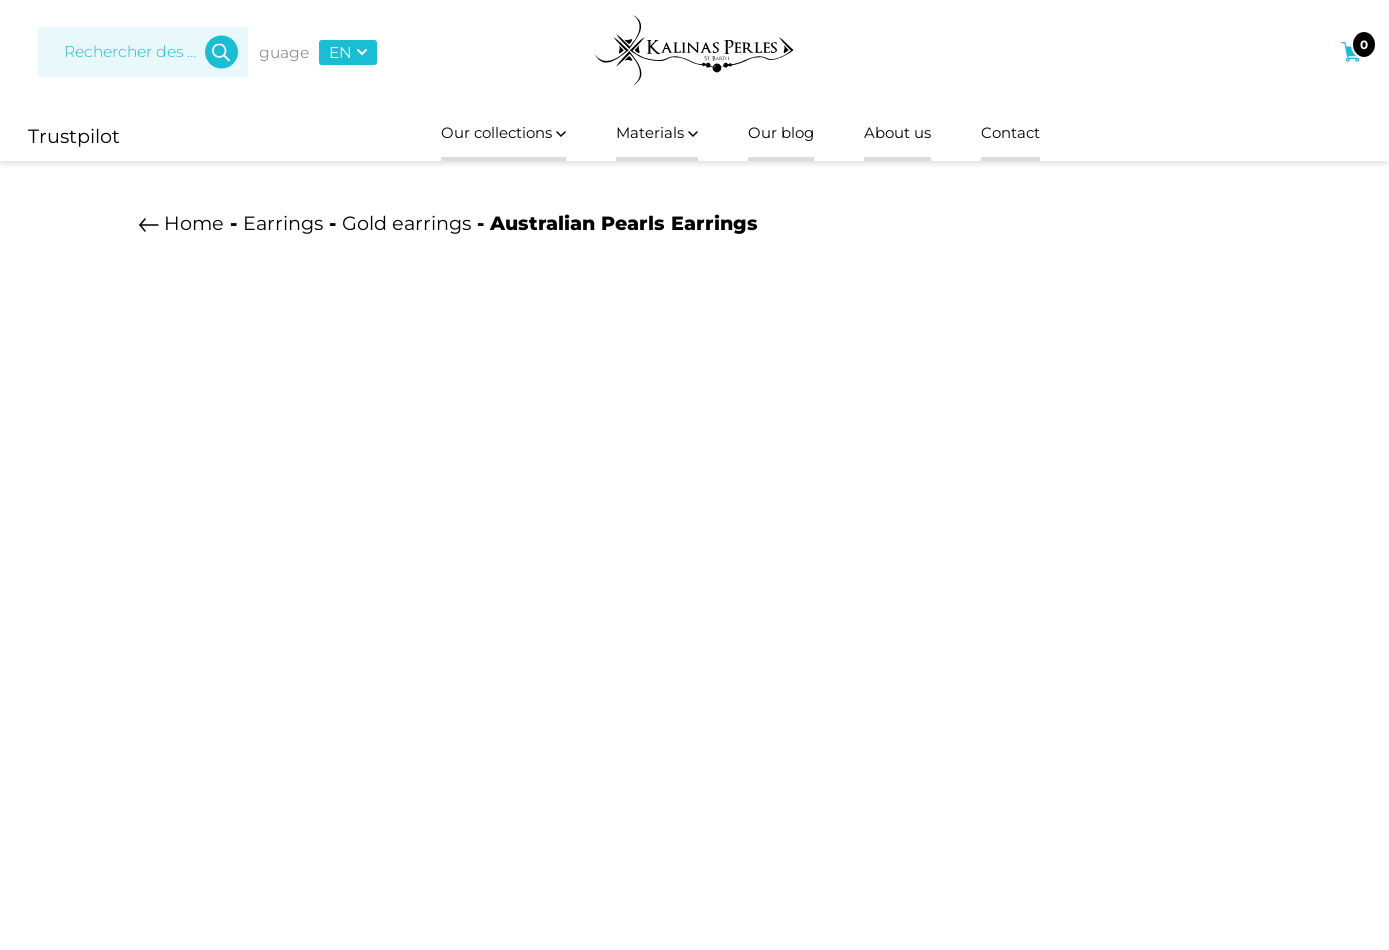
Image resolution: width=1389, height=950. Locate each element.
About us (925, 136)
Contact (1057, 136)
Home (194, 229)
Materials (646, 136)
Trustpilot (74, 136)
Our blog (789, 136)
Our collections (465, 136)
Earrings (283, 229)
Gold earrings (406, 229)
